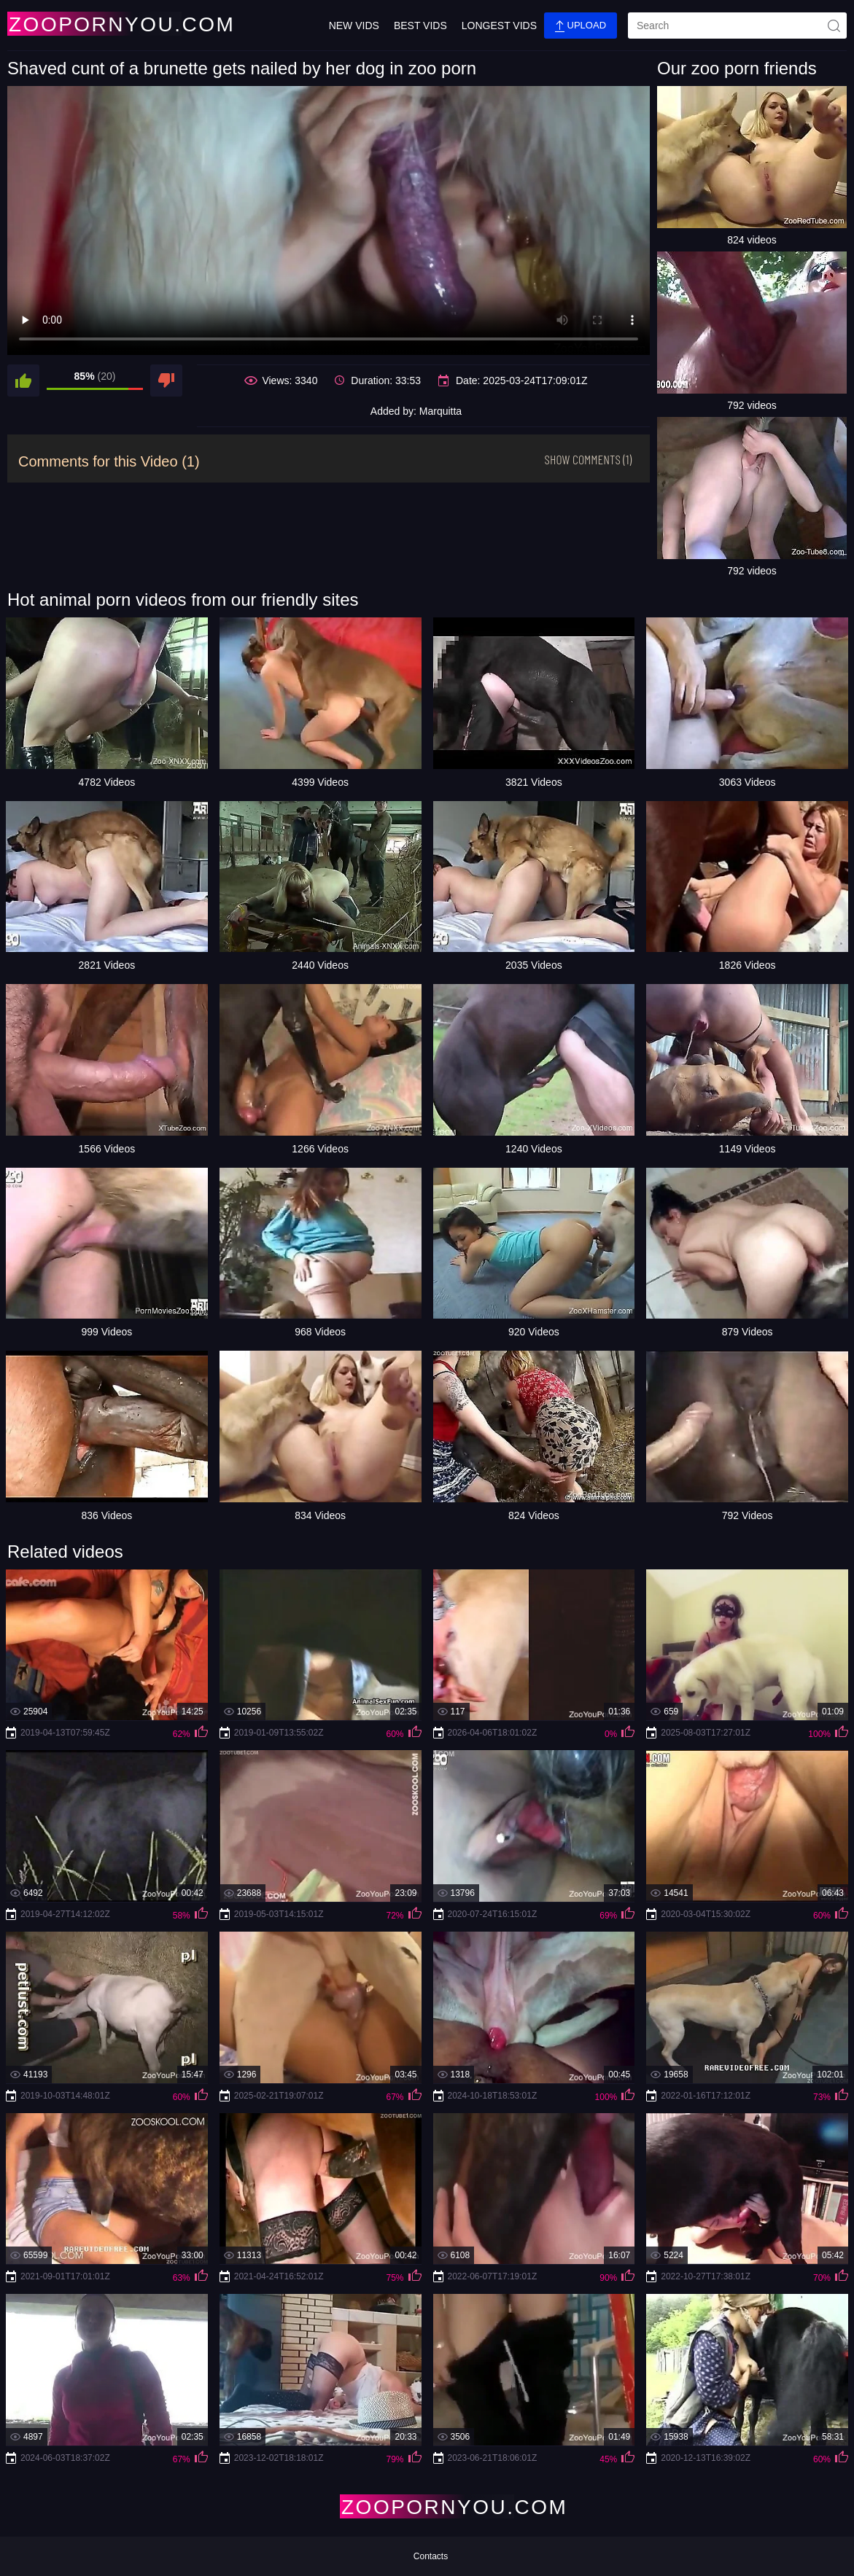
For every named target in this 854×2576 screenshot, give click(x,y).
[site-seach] (833, 25)
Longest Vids (499, 25)
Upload (580, 26)
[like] (23, 380)
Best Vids (420, 25)
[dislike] (166, 380)
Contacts (431, 2556)
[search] (737, 25)
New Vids (354, 25)
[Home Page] (93, 24)
